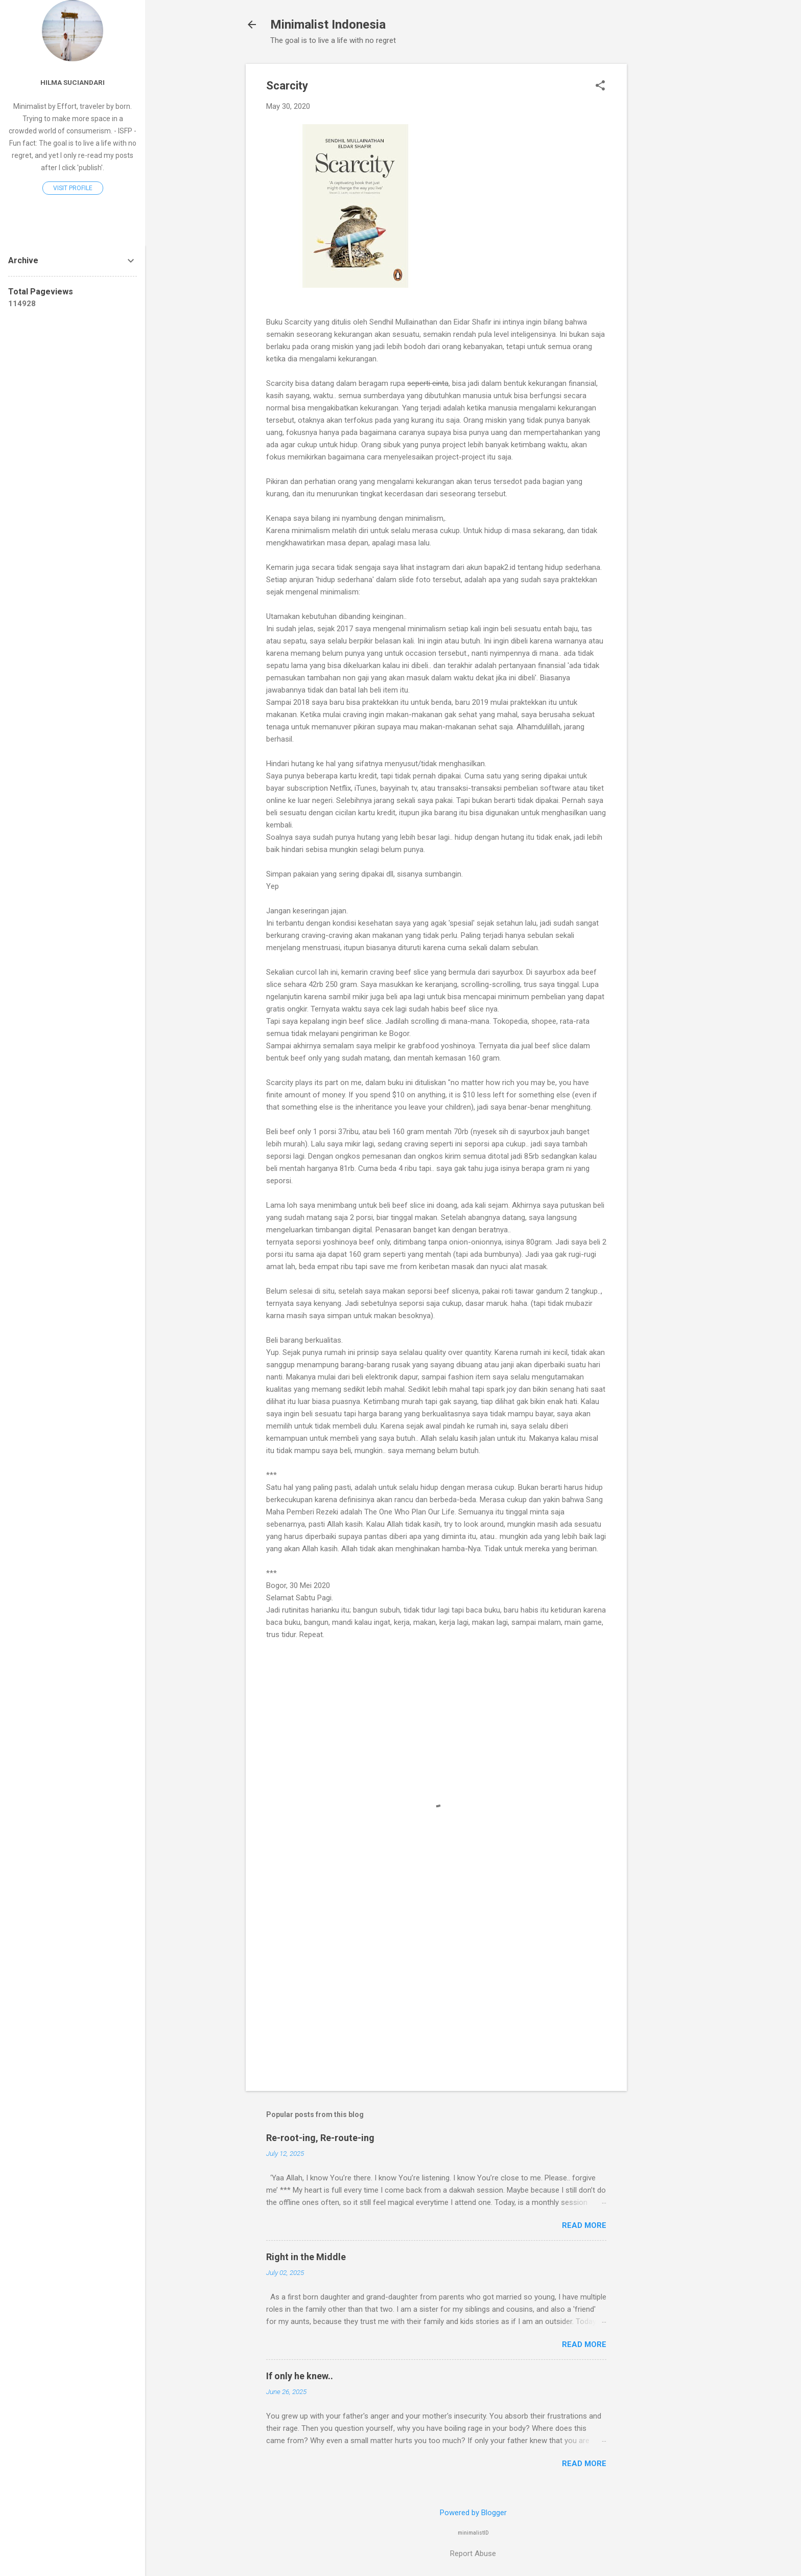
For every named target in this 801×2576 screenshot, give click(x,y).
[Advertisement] (667, 217)
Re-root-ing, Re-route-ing (320, 2137)
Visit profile (72, 188)
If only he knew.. (299, 2376)
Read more (584, 2225)
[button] (600, 86)
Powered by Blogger (473, 2512)
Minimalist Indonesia (328, 24)
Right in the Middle (306, 2256)
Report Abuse (473, 2553)
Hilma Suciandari (72, 82)
